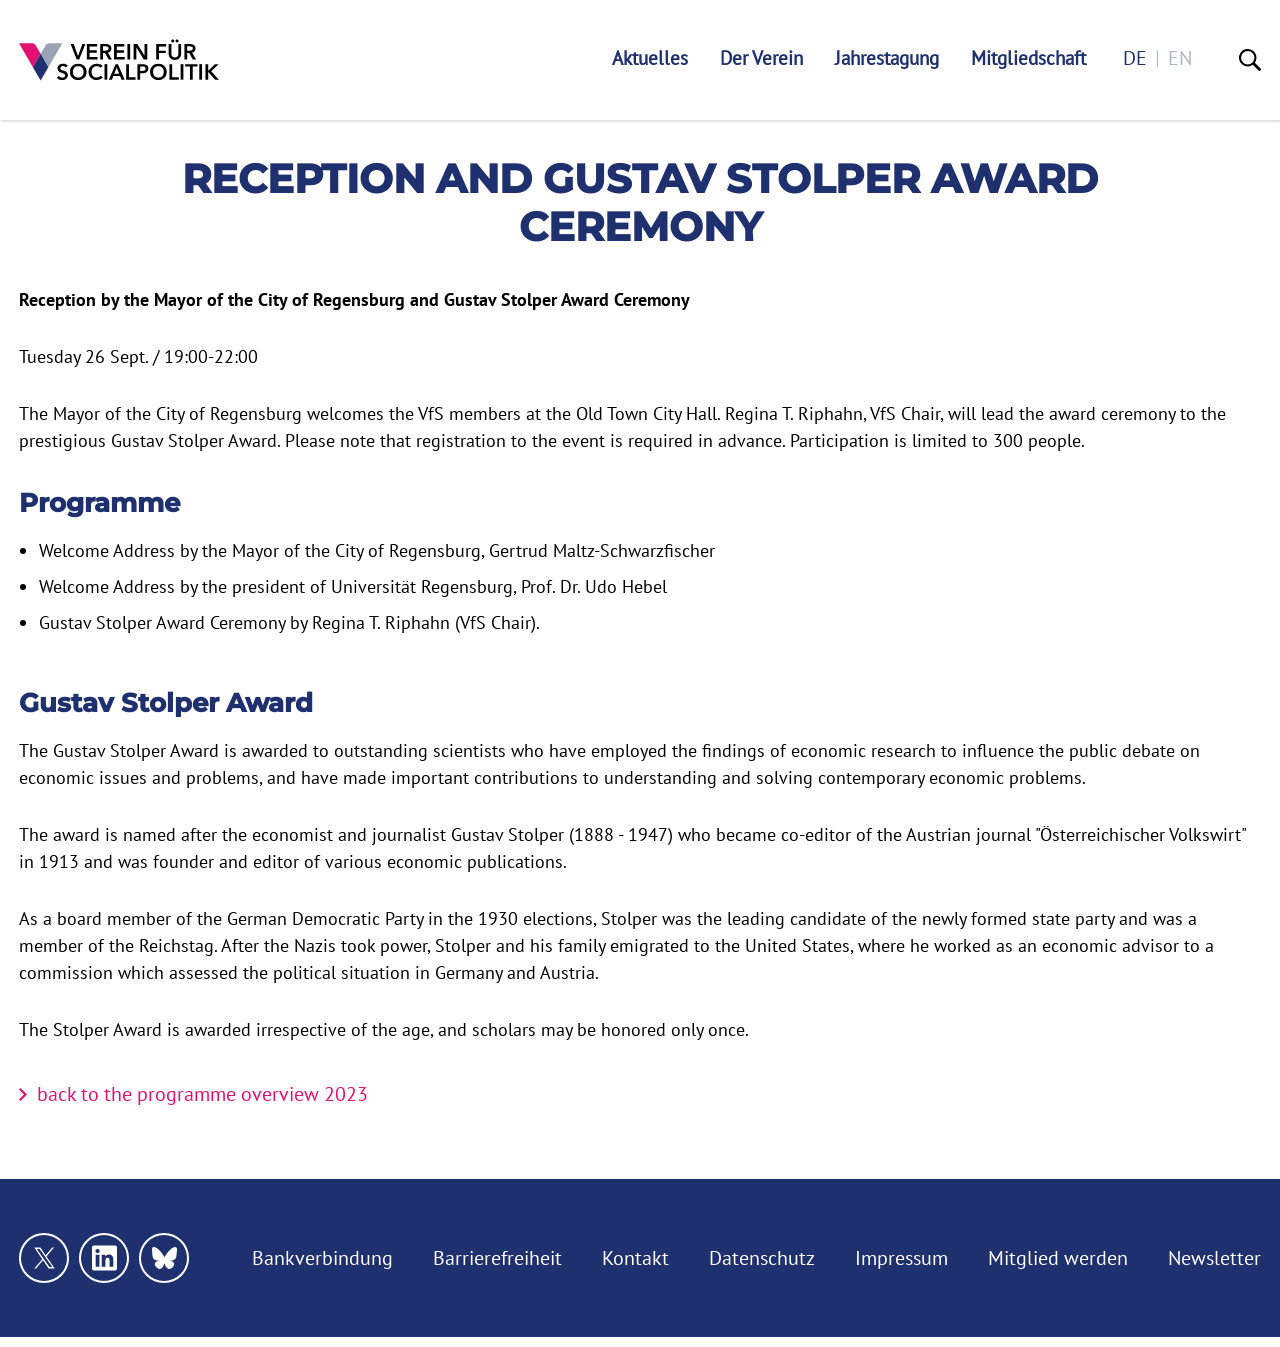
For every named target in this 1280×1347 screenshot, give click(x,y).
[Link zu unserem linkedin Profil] (104, 1258)
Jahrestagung (887, 58)
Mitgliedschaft (1028, 58)
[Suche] (1250, 60)
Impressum (901, 1258)
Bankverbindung (322, 1258)
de (1135, 58)
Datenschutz (762, 1258)
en (1180, 58)
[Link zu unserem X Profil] (44, 1258)
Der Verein (761, 58)
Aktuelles (650, 58)
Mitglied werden (1058, 1258)
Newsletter (1214, 1258)
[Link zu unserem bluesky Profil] (164, 1258)
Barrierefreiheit (497, 1258)
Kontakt (635, 1258)
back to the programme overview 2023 (202, 1094)
